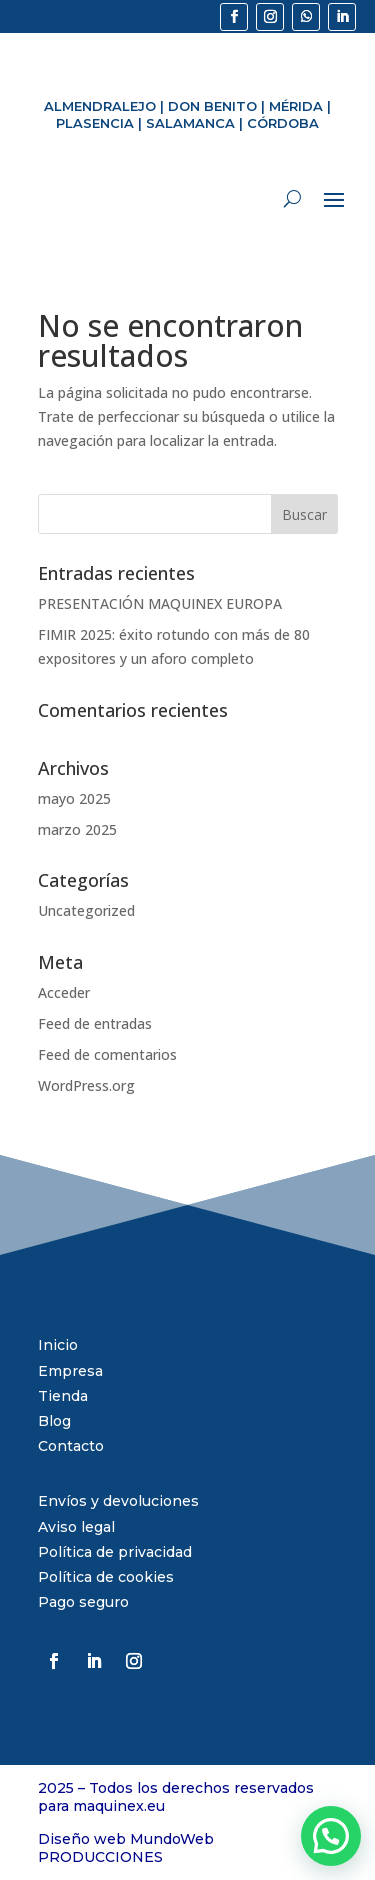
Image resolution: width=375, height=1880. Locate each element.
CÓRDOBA (283, 123)
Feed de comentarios (107, 1054)
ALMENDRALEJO (100, 106)
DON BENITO (212, 106)
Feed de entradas (95, 1023)
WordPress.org (86, 1085)
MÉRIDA (296, 106)
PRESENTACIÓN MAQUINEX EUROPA (160, 603)
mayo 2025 (74, 798)
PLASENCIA (95, 123)
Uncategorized (86, 910)
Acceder (64, 992)
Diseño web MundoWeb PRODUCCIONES (126, 1848)
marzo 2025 (77, 829)
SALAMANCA (190, 123)
